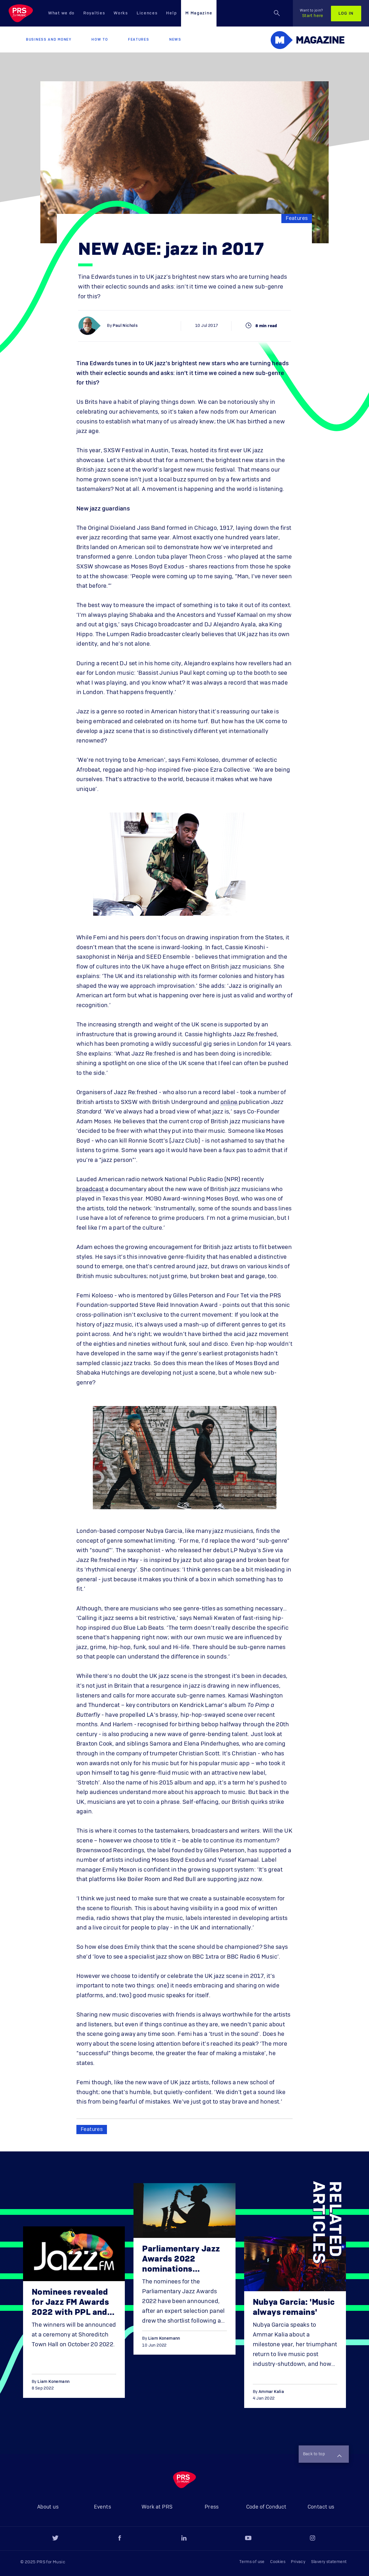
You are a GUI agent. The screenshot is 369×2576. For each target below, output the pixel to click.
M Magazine (198, 13)
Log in (346, 14)
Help (171, 13)
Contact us (321, 2507)
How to (99, 39)
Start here (311, 13)
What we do (61, 13)
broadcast (90, 1189)
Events (102, 2507)
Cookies (277, 2562)
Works (121, 13)
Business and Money (48, 39)
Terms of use (252, 2562)
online (229, 1102)
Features (138, 39)
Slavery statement (329, 2562)
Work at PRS (157, 2507)
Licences (147, 13)
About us (48, 2507)
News (175, 39)
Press (212, 2507)
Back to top (322, 2454)
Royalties (94, 13)
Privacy (298, 2562)
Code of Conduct (266, 2507)
